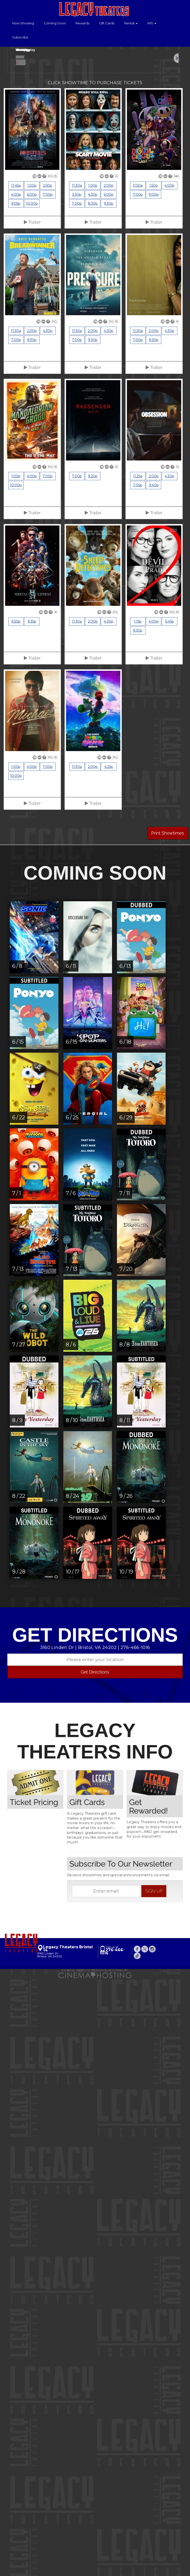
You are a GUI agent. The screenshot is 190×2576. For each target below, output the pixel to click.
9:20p (92, 503)
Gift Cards (106, 23)
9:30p (108, 230)
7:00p (48, 221)
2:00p (109, 212)
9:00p (154, 221)
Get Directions (95, 1699)
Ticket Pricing (34, 1829)
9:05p (15, 230)
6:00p (32, 221)
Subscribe (20, 37)
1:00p (32, 212)
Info (151, 23)
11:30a (77, 212)
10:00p (32, 230)
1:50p (153, 212)
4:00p (16, 221)
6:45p (169, 648)
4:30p (92, 221)
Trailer (32, 249)
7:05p (137, 512)
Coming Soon (55, 23)
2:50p (47, 212)
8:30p (93, 230)
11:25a (137, 503)
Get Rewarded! (148, 1833)
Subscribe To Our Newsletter (120, 1890)
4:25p (108, 793)
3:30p (76, 221)
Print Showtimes (167, 860)
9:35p (32, 648)
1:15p (138, 648)
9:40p (154, 512)
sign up (153, 1918)
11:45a (16, 212)
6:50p (15, 648)
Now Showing (23, 23)
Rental (131, 23)
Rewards (82, 23)
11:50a (137, 212)
